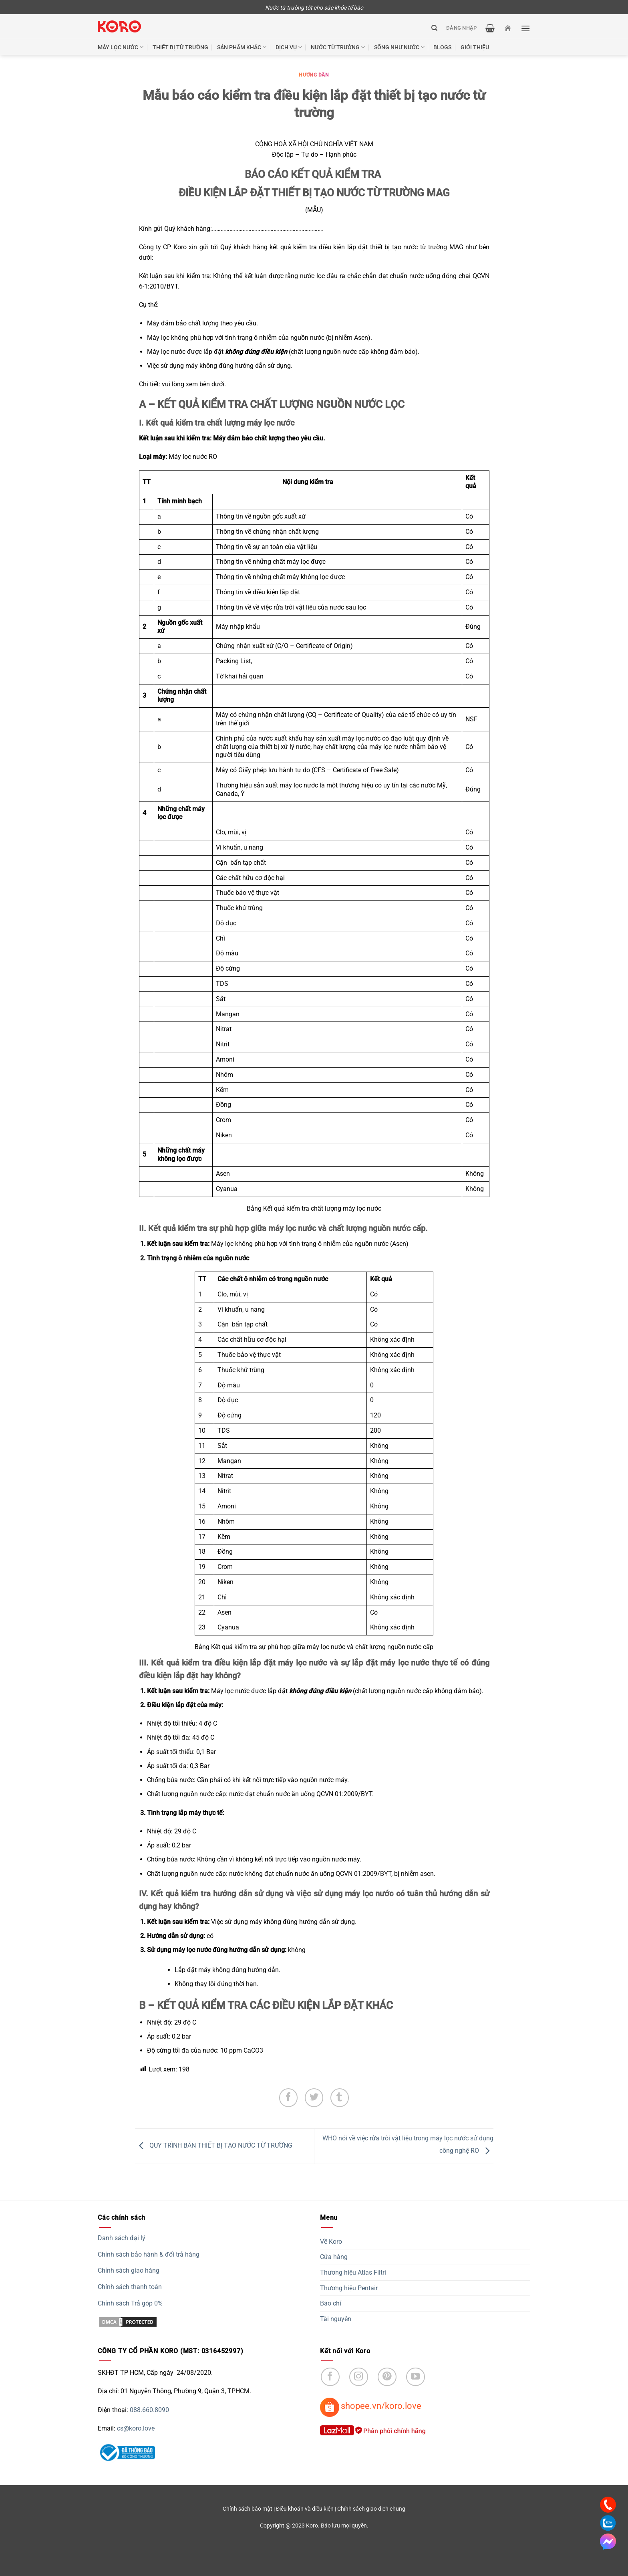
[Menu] (525, 28)
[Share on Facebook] (288, 2097)
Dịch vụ (289, 47)
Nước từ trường (338, 47)
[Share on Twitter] (314, 2097)
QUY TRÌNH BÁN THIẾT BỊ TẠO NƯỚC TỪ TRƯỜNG (213, 2146)
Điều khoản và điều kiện (305, 2508)
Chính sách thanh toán (130, 2287)
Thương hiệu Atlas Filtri (353, 2272)
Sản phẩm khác (241, 47)
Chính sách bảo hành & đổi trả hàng (148, 2254)
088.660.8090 (149, 2410)
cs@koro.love (136, 2428)
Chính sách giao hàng (128, 2270)
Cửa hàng (334, 2257)
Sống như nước (399, 47)
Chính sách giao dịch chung (371, 2508)
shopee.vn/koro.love (381, 2405)
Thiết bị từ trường (180, 47)
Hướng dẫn (314, 75)
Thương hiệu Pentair (349, 2288)
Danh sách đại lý (121, 2238)
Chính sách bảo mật (247, 2508)
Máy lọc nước (120, 47)
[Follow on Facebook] (330, 2377)
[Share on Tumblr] (339, 2097)
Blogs (442, 47)
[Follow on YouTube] (415, 2377)
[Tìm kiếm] (434, 28)
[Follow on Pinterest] (387, 2377)
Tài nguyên (335, 2319)
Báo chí (330, 2303)
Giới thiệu (475, 47)
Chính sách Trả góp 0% (130, 2303)
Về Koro (331, 2241)
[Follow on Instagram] (358, 2377)
